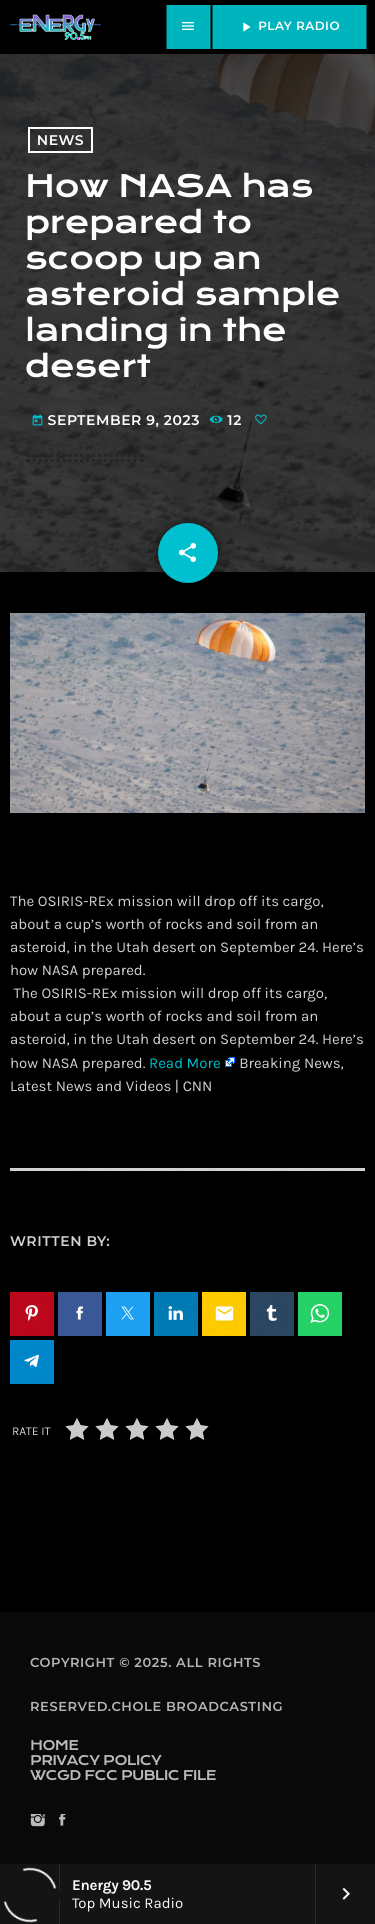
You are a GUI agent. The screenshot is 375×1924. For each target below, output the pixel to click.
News (60, 140)
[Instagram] (37, 1821)
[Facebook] (61, 1821)
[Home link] (55, 27)
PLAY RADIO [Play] (289, 27)
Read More (185, 1063)
